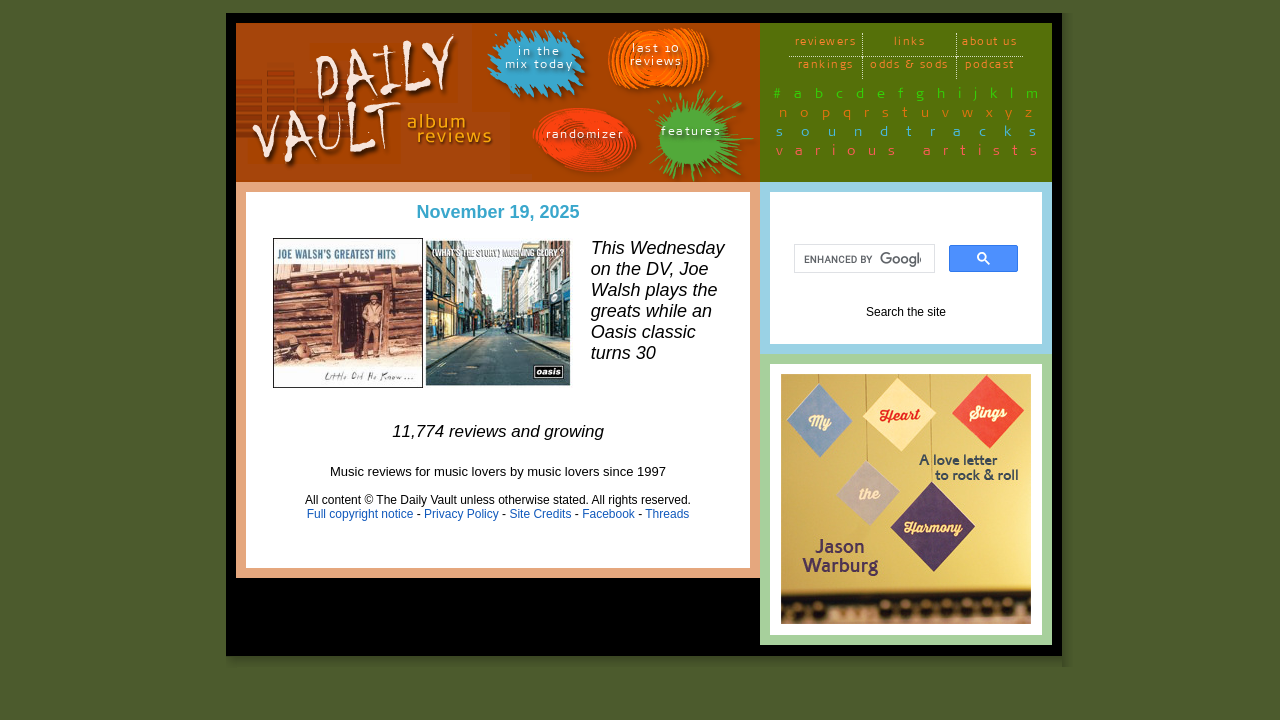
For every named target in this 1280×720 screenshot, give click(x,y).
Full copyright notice (360, 514)
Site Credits (540, 514)
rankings (826, 67)
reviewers (826, 44)
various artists (912, 154)
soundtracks (915, 135)
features (691, 134)
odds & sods (909, 67)
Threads (667, 514)
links (910, 44)
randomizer (584, 137)
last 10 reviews (656, 58)
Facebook (608, 514)
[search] (862, 259)
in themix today (539, 61)
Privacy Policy (461, 514)
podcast (990, 67)
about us (989, 44)
